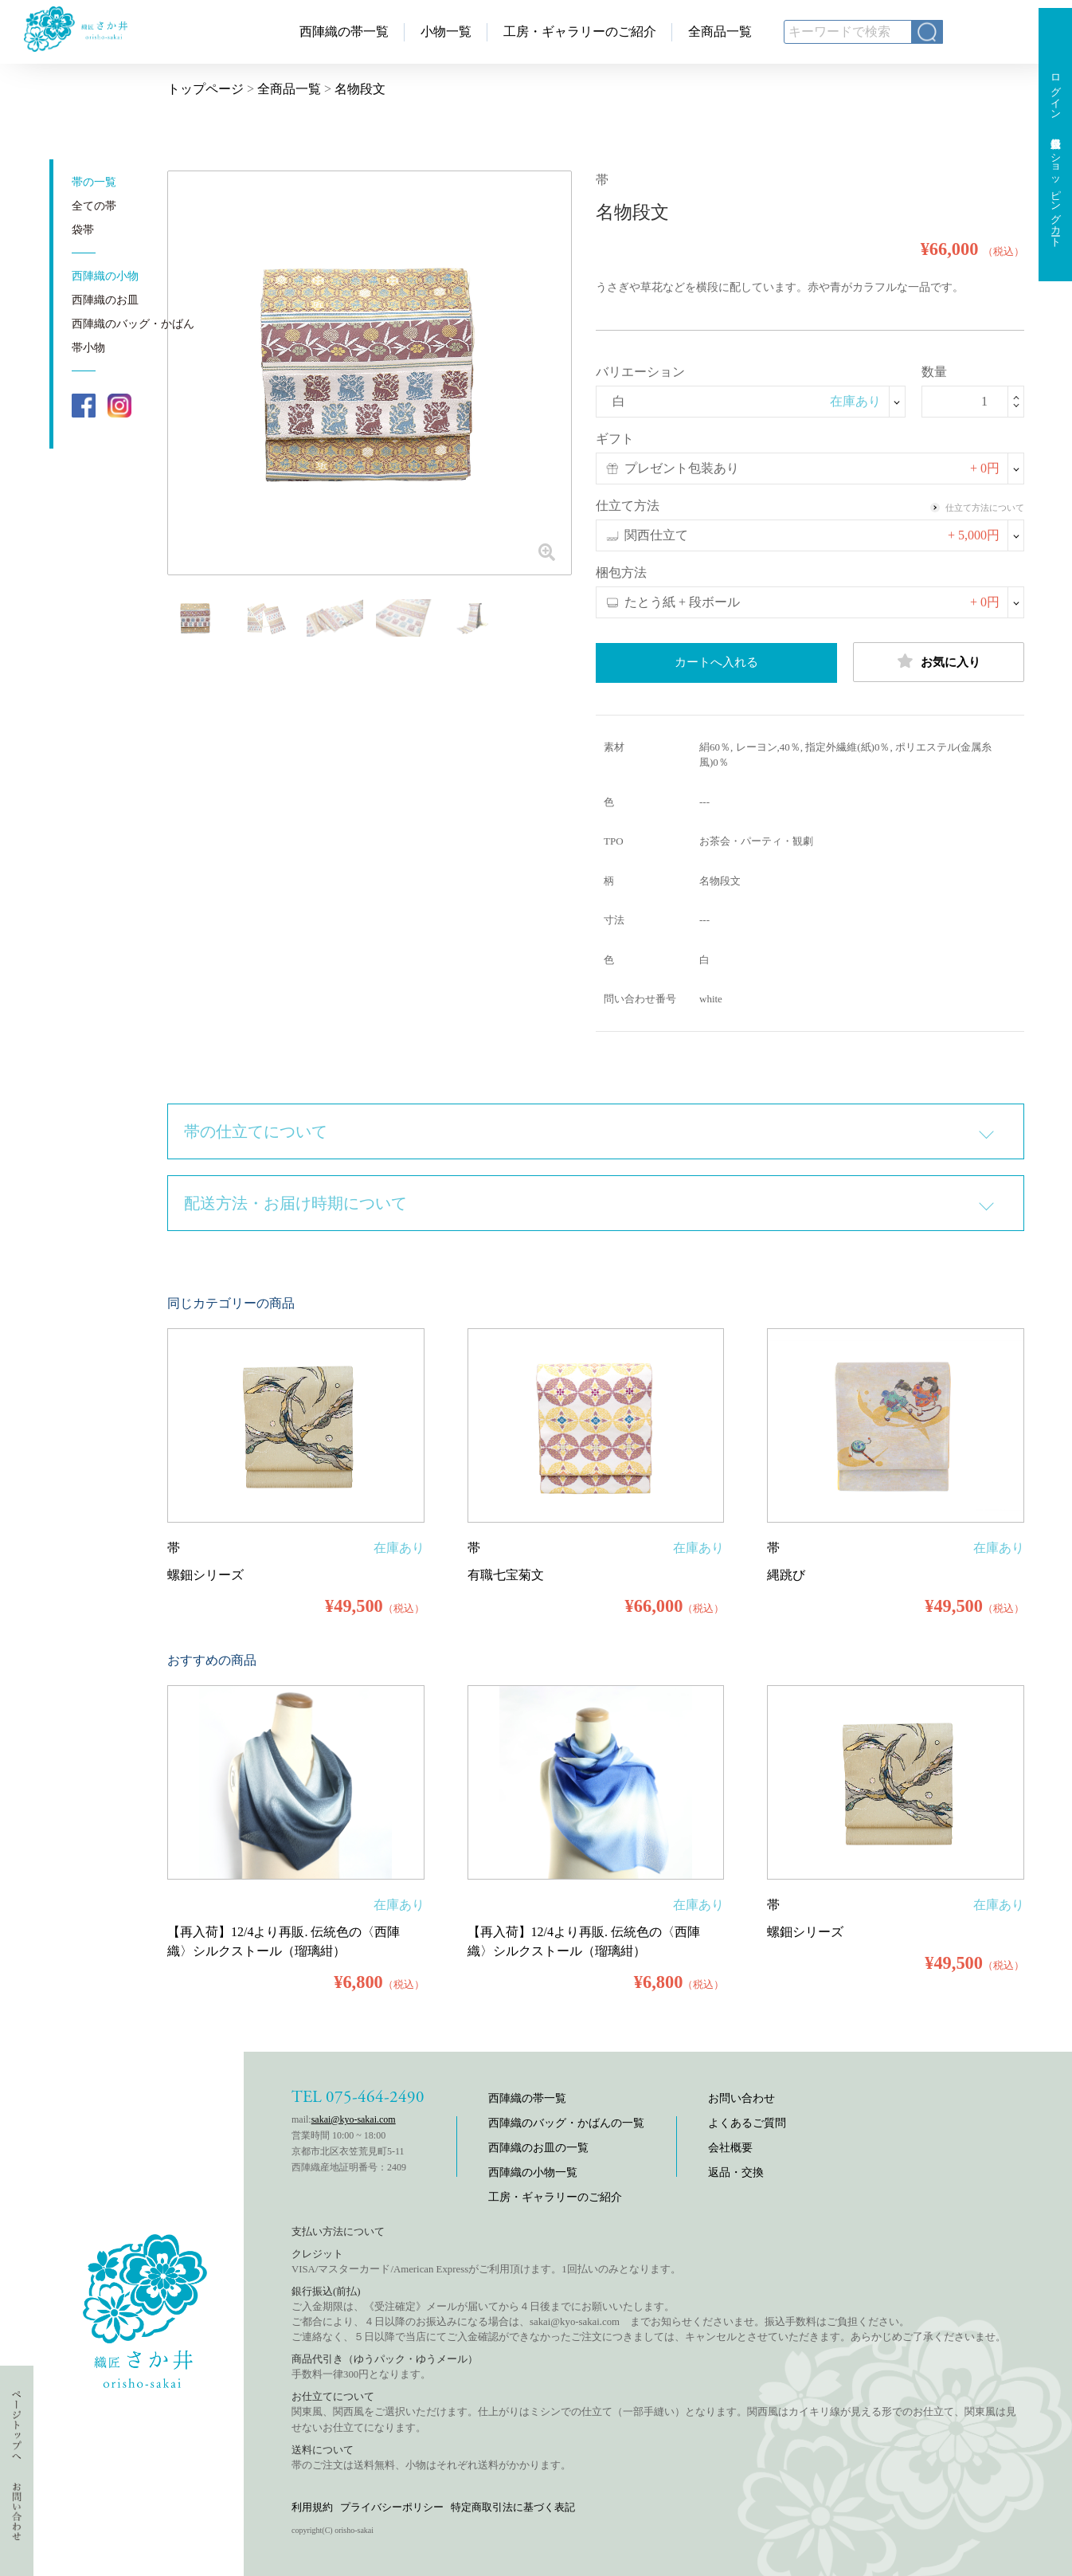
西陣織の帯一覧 (344, 31)
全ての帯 (94, 206)
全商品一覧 (720, 31)
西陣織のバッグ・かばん (133, 324)
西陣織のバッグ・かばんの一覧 (566, 2123)
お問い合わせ (741, 2098)
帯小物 (88, 348)
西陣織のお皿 (105, 300)
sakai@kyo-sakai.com (353, 2119)
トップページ (205, 89)
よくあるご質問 (747, 2123)
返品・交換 (736, 2172)
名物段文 (360, 89)
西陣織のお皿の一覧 (538, 2148)
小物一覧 (446, 31)
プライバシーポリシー (392, 2507)
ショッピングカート (1056, 194)
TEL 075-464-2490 (357, 2097)
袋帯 (83, 230)
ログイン (1056, 91)
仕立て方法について (977, 507)
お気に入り (938, 661)
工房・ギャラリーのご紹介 (579, 31)
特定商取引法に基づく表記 (513, 2507)
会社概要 (730, 2148)
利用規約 (312, 2507)
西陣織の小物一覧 (532, 2172)
